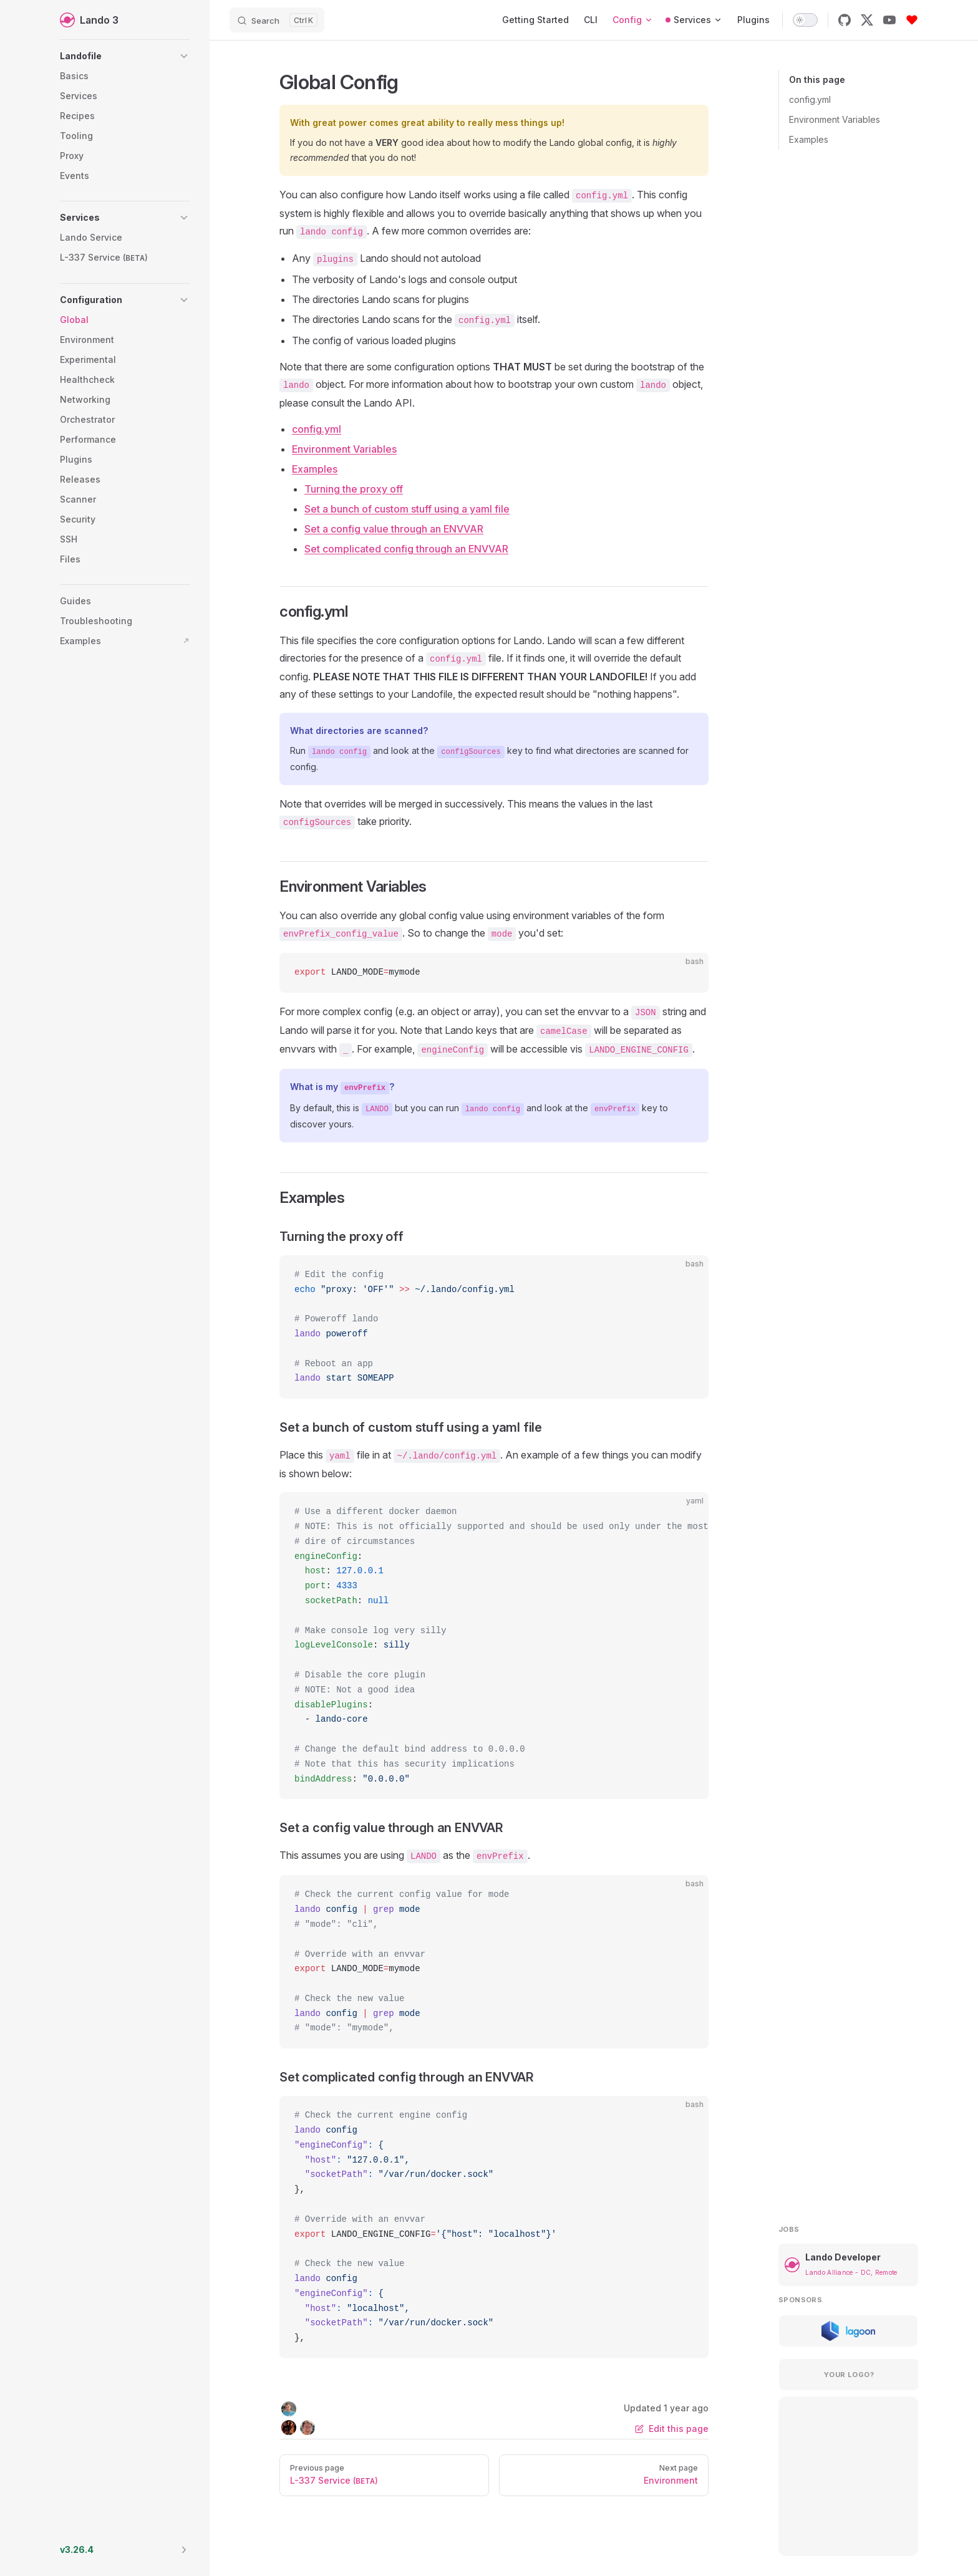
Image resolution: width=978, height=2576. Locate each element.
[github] (844, 20)
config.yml (810, 99)
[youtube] (889, 20)
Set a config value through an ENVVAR (393, 529)
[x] (867, 20)
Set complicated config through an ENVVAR (406, 549)
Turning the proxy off (353, 489)
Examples (808, 139)
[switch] (805, 20)
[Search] (277, 19)
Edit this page (672, 2428)
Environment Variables (834, 119)
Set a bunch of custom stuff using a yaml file (407, 509)
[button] (125, 56)
